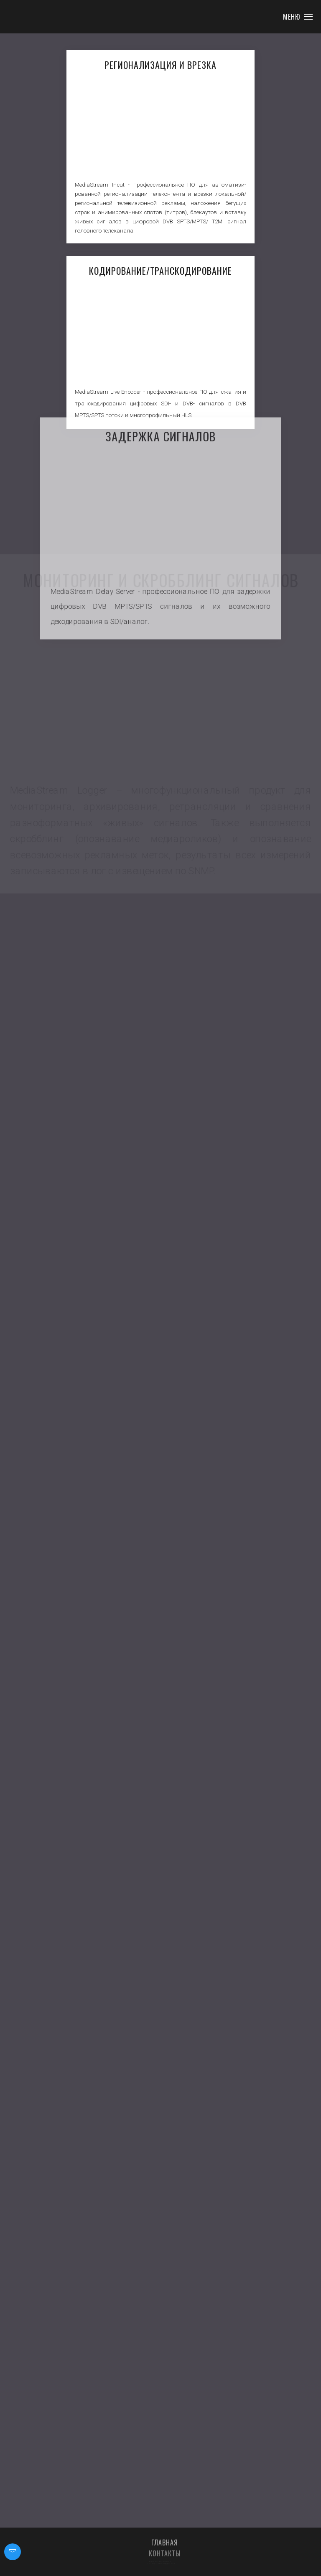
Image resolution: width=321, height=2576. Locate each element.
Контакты (165, 2561)
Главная (164, 2550)
